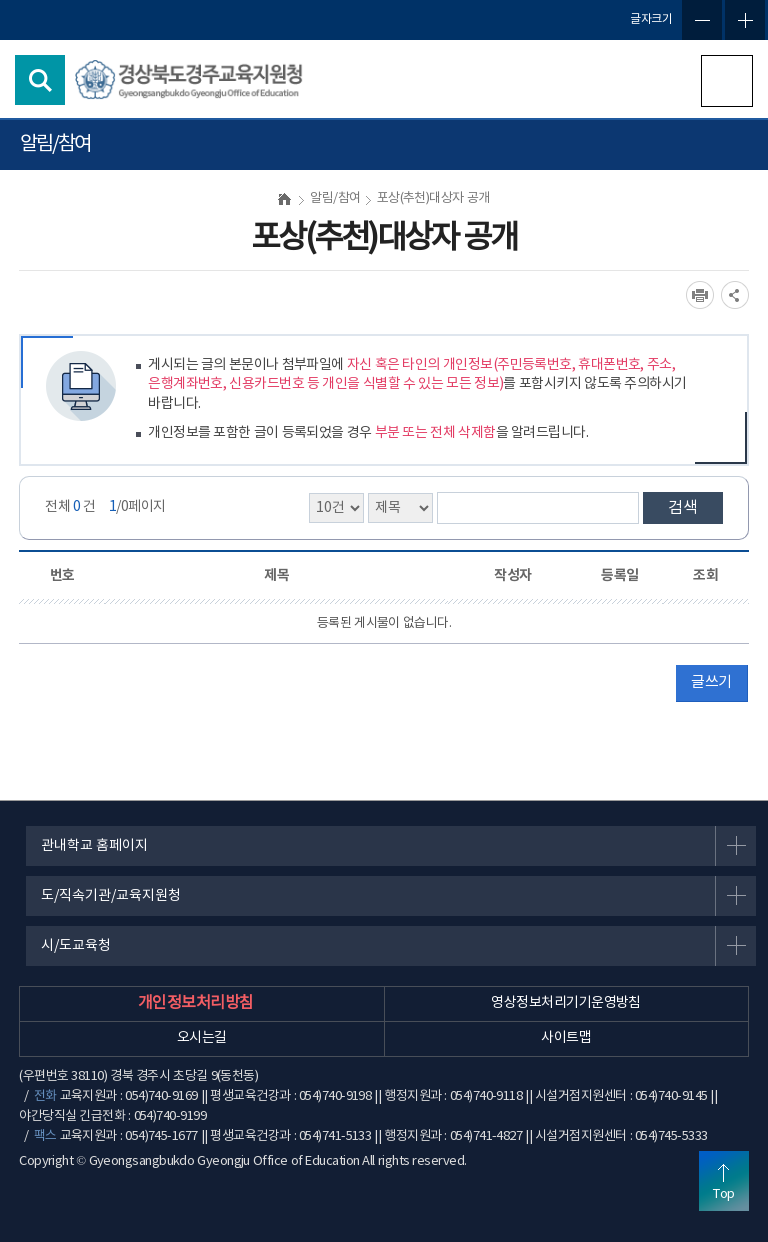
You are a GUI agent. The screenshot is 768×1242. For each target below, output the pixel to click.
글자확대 (745, 20)
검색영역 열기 (40, 80)
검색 (683, 508)
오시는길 (202, 1038)
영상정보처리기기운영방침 (565, 1003)
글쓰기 (711, 682)
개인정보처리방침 (196, 1003)
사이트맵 (566, 1038)
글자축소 (702, 20)
